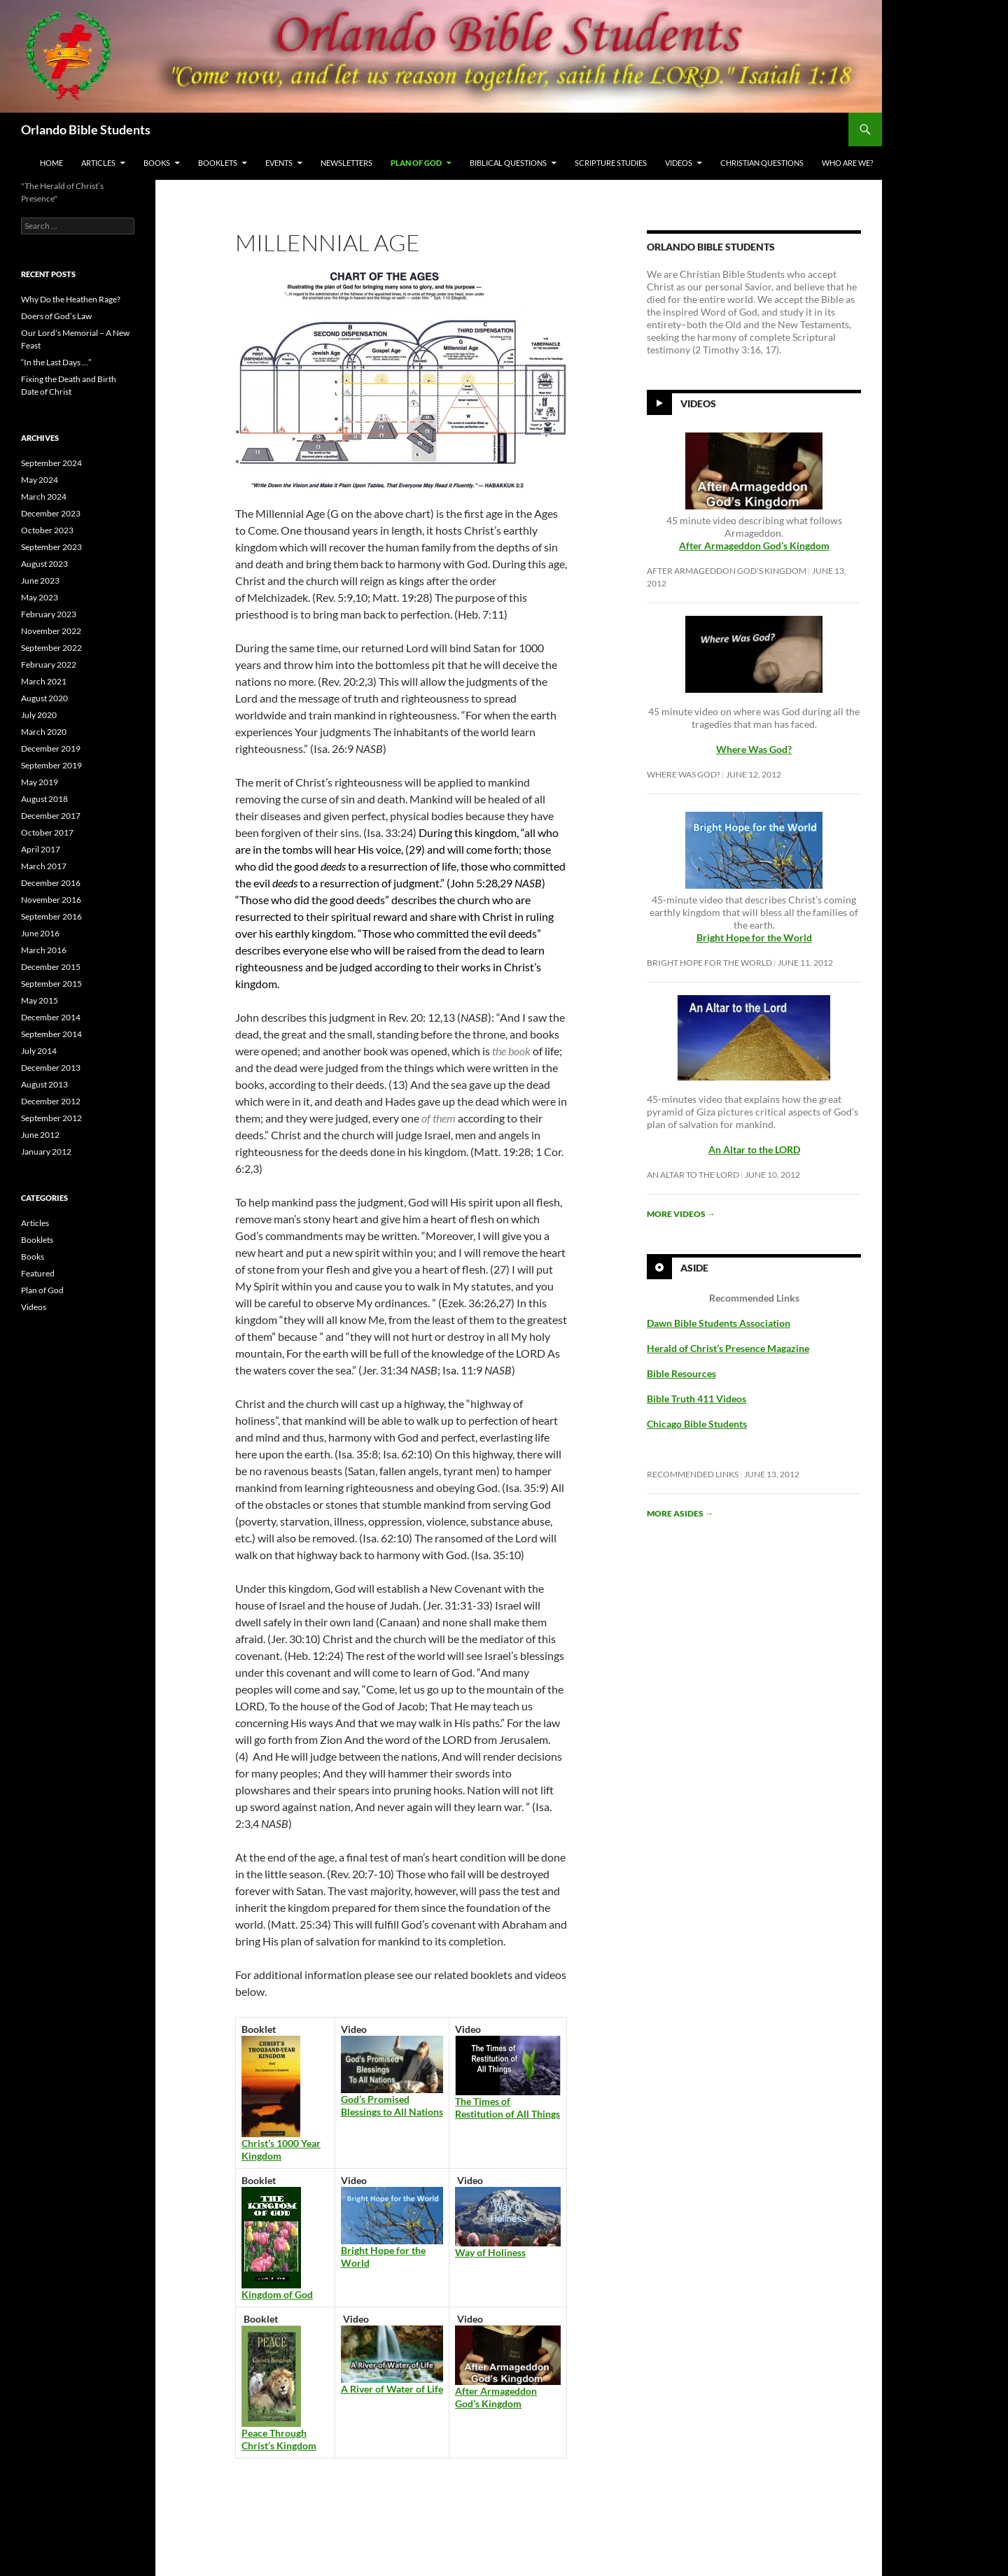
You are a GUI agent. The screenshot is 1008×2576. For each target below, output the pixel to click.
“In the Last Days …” (56, 362)
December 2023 (50, 513)
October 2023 (47, 530)
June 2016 (40, 933)
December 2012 (50, 1101)
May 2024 (39, 479)
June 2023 (40, 580)
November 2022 (51, 631)
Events (279, 162)
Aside (694, 1268)
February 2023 (48, 614)
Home (51, 162)
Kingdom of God (277, 2294)
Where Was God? (683, 774)
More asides (680, 1513)
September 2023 (51, 547)
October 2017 (47, 832)
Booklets (217, 162)
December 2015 (50, 967)
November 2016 (51, 899)
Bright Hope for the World (709, 962)
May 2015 (39, 1000)
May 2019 (39, 782)
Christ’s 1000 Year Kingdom (281, 2149)
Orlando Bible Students (85, 129)
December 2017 (50, 815)
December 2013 (50, 1067)
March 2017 (43, 866)
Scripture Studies (611, 162)
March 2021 (43, 681)
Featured (38, 1273)
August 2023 (44, 563)
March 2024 (43, 496)
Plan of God (416, 162)
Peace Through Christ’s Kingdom (278, 2439)
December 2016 (50, 883)
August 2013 (44, 1084)
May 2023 (39, 597)
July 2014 (39, 1051)
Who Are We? (847, 162)
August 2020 (44, 698)
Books (157, 162)
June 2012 (40, 1134)
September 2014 (51, 1034)
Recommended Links (692, 1474)
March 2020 (43, 731)
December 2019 (50, 748)
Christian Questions (762, 162)
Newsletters (346, 162)
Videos (678, 162)
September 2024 (51, 463)
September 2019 (51, 765)
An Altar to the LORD (693, 1174)
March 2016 (43, 950)
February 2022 (48, 664)
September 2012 (51, 1118)
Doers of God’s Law (56, 316)
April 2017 (40, 849)
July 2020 (39, 715)
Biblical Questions (508, 162)
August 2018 (44, 799)
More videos (681, 1214)
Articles (98, 162)
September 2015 (51, 983)
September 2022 (51, 647)
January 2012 (46, 1151)
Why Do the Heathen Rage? (70, 299)
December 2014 (50, 1017)
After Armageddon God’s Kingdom (754, 545)
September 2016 (51, 916)
